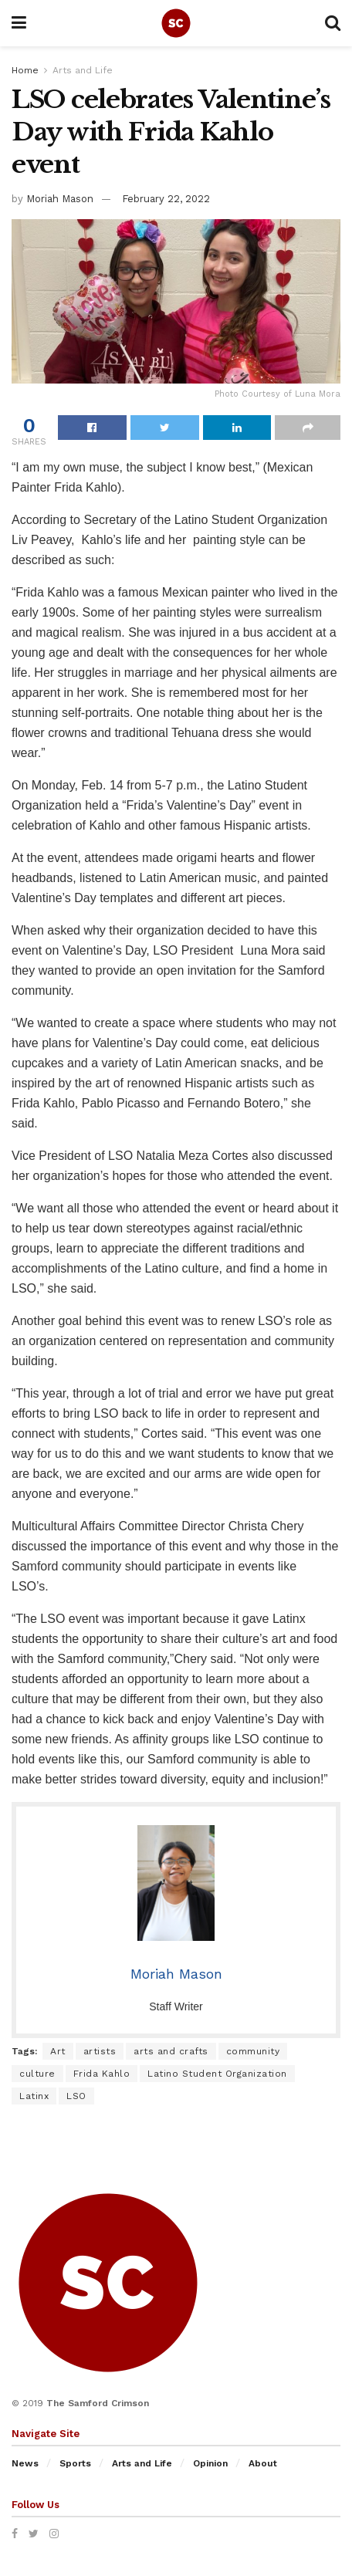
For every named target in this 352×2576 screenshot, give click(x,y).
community (253, 2051)
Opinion (210, 2463)
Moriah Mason (59, 199)
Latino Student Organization (217, 2073)
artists (100, 2051)
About (263, 2463)
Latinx (34, 2096)
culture (37, 2073)
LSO (76, 2096)
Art (58, 2051)
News (25, 2463)
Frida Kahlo (101, 2073)
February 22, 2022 (166, 199)
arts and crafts (171, 2051)
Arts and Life (82, 70)
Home (25, 70)
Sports (75, 2463)
